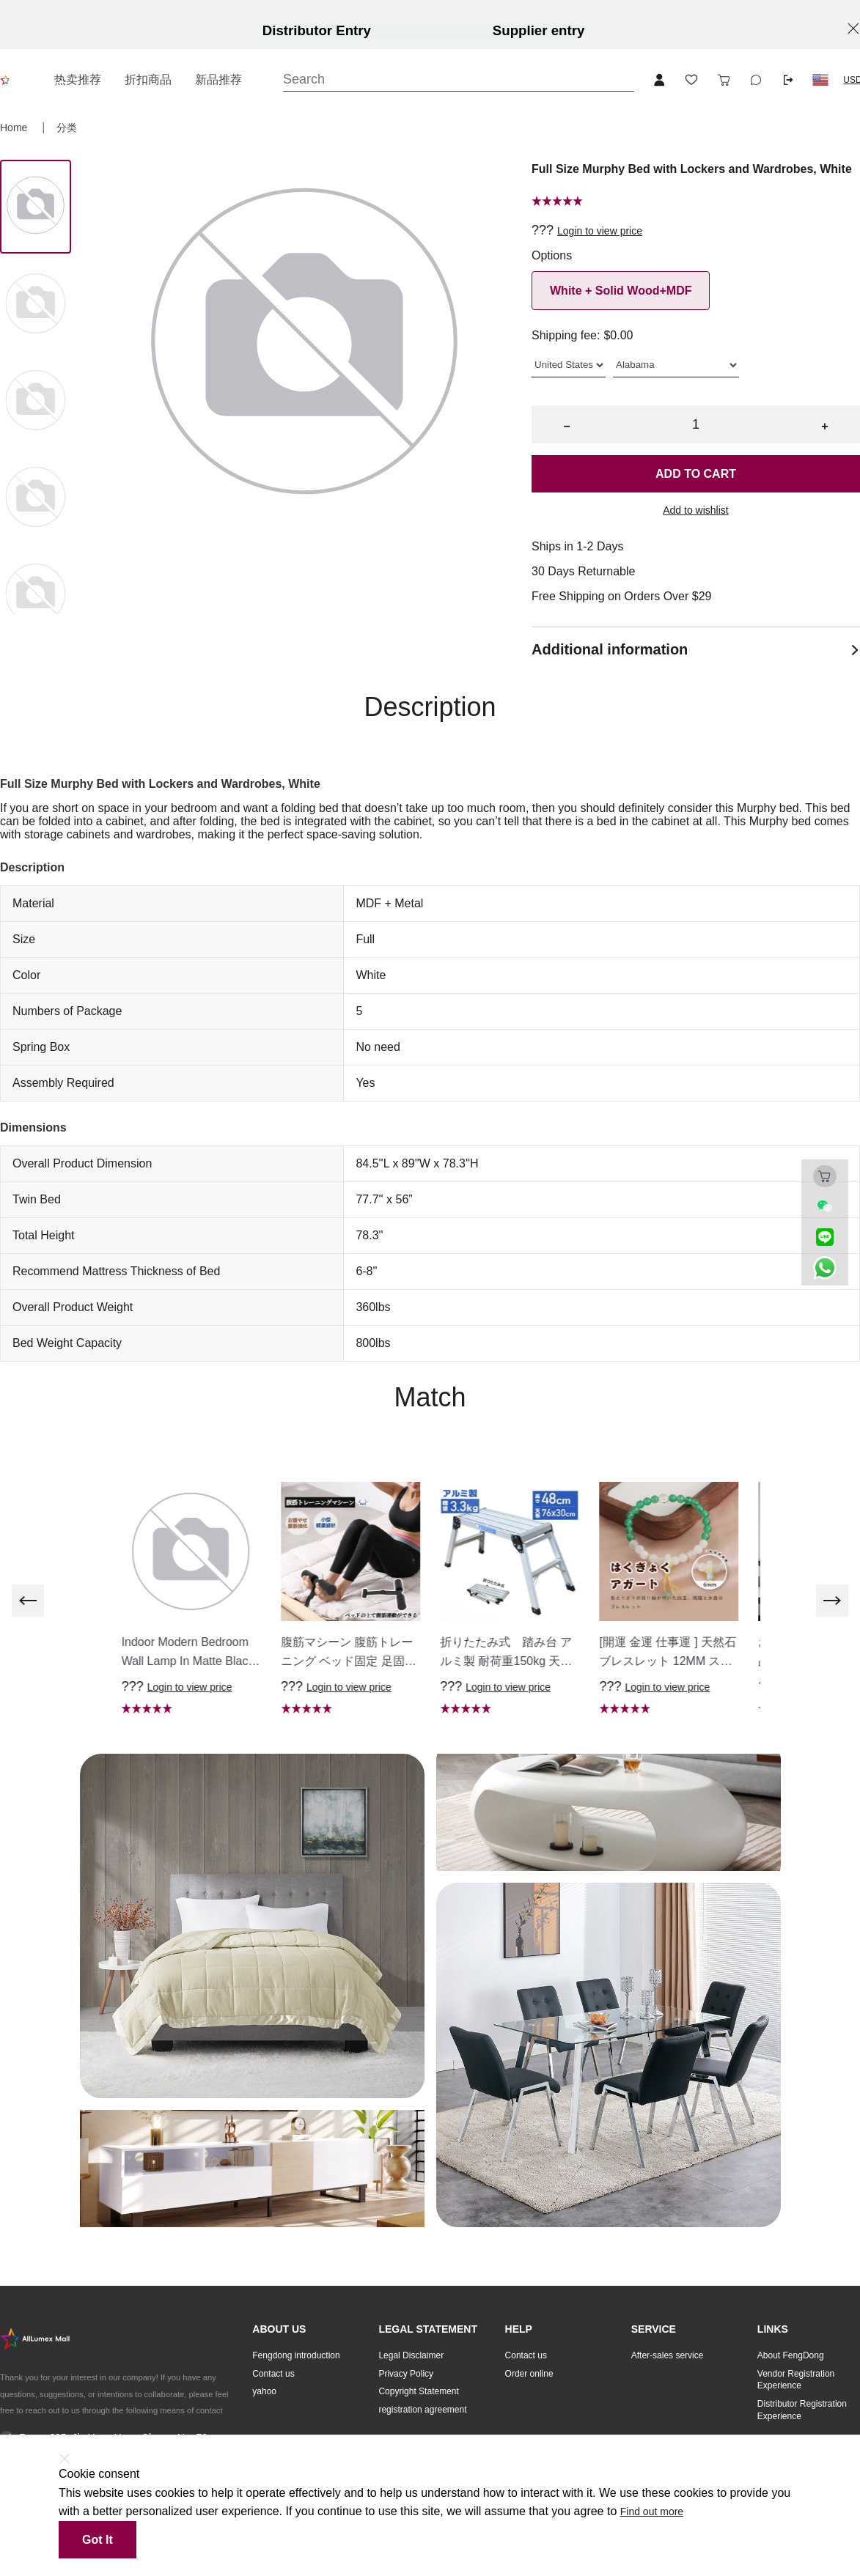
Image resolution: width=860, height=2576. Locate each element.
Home (15, 127)
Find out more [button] (651, 2511)
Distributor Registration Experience (802, 2410)
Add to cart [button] (695, 474)
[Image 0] (35, 207)
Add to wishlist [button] (695, 510)
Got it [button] (97, 2539)
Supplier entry (538, 30)
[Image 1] (35, 304)
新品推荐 (218, 79)
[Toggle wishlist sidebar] (691, 80)
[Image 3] (35, 498)
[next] (832, 1600)
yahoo (264, 2391)
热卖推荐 (77, 79)
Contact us (273, 2374)
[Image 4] (35, 595)
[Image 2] (35, 401)
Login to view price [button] (599, 231)
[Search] (458, 79)
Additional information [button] (696, 649)
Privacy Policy (405, 2374)
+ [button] (824, 426)
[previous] (28, 1600)
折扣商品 (148, 79)
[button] (820, 80)
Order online (529, 2374)
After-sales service (667, 2355)
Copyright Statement (418, 2391)
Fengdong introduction (295, 2355)
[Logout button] (788, 80)
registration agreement (422, 2410)
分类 (66, 127)
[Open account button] (659, 80)
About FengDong (790, 2355)
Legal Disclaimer (411, 2355)
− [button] (566, 426)
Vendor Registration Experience (795, 2380)
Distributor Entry (316, 30)
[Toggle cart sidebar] (723, 80)
